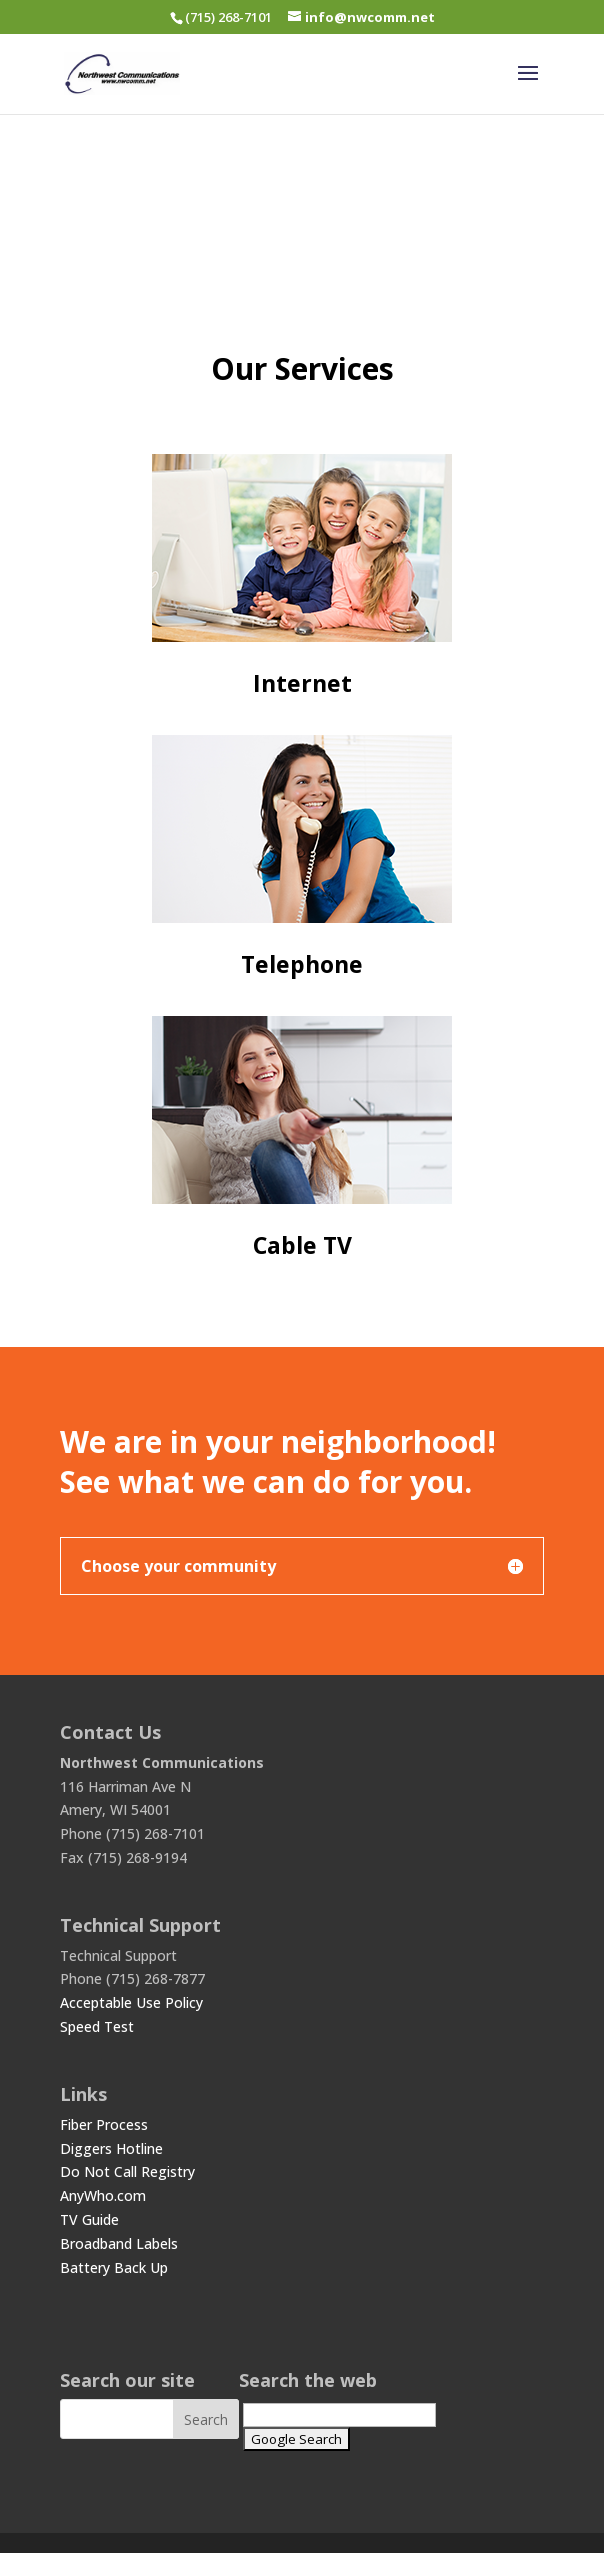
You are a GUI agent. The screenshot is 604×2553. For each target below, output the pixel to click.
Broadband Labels (119, 2243)
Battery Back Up (114, 2267)
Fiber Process (104, 2124)
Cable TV (302, 1245)
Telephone (302, 964)
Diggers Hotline (111, 2148)
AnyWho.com (103, 2195)
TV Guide (89, 2219)
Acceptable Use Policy (131, 2002)
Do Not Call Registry (127, 2171)
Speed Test (97, 2026)
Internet (302, 683)
